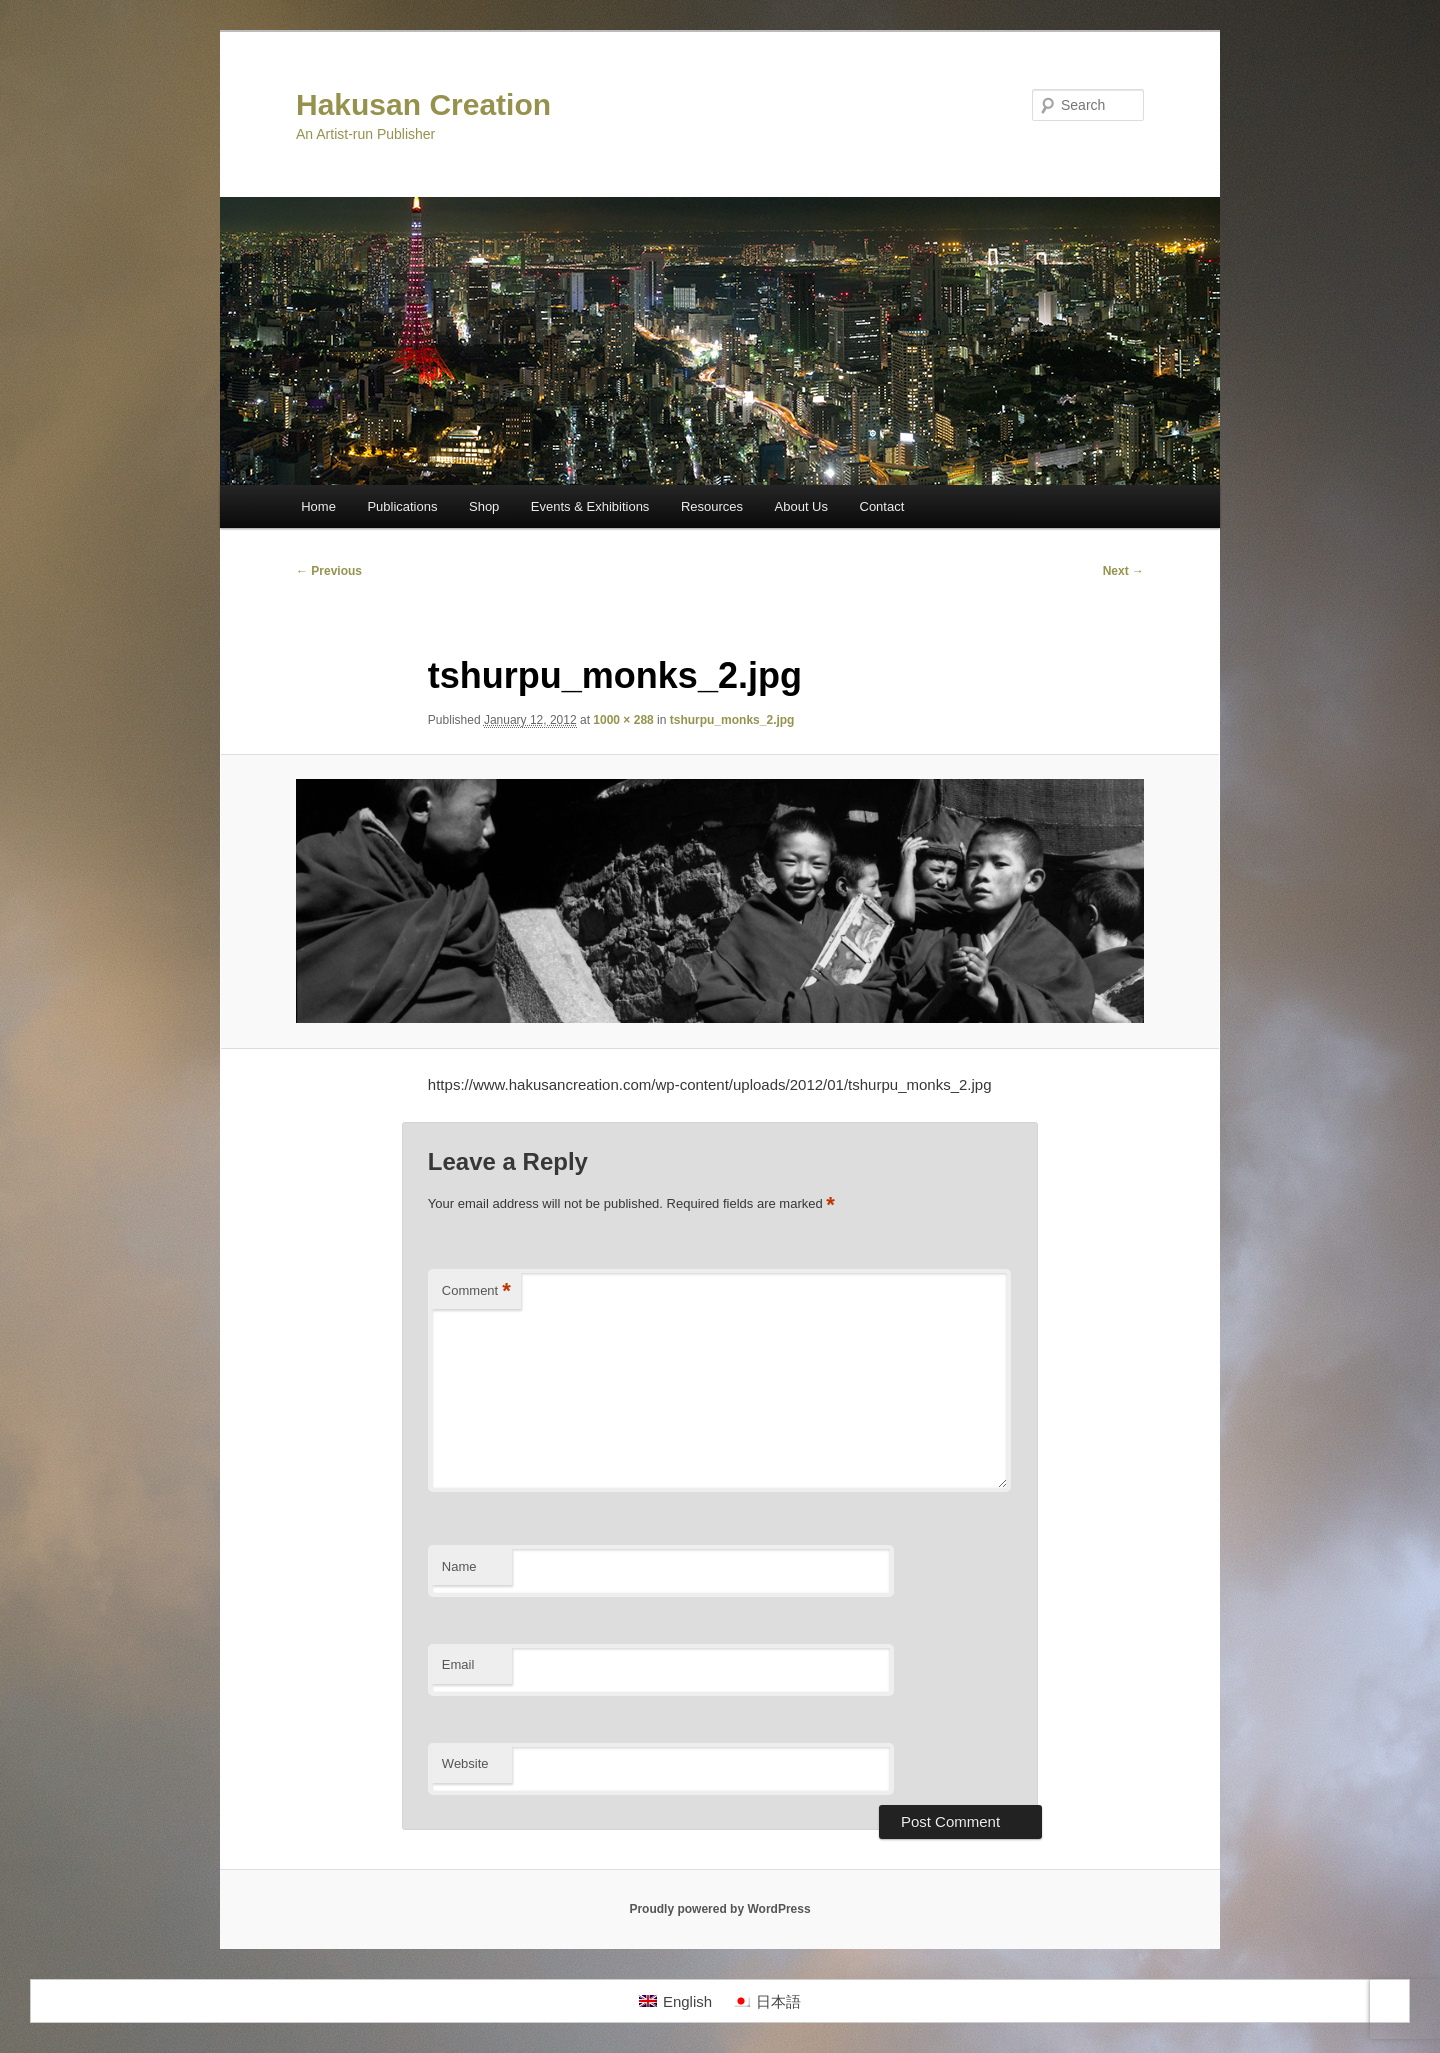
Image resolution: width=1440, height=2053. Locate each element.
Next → (1123, 571)
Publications (402, 506)
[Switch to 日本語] (766, 2001)
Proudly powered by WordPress (719, 1909)
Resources (712, 506)
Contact (882, 506)
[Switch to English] (675, 2001)
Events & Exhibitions (590, 506)
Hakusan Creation (423, 104)
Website (465, 1763)
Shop (484, 506)
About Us (801, 506)
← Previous (329, 571)
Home (318, 506)
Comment (476, 1291)
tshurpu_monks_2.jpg (732, 720)
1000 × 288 (623, 720)
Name (459, 1566)
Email (458, 1664)
